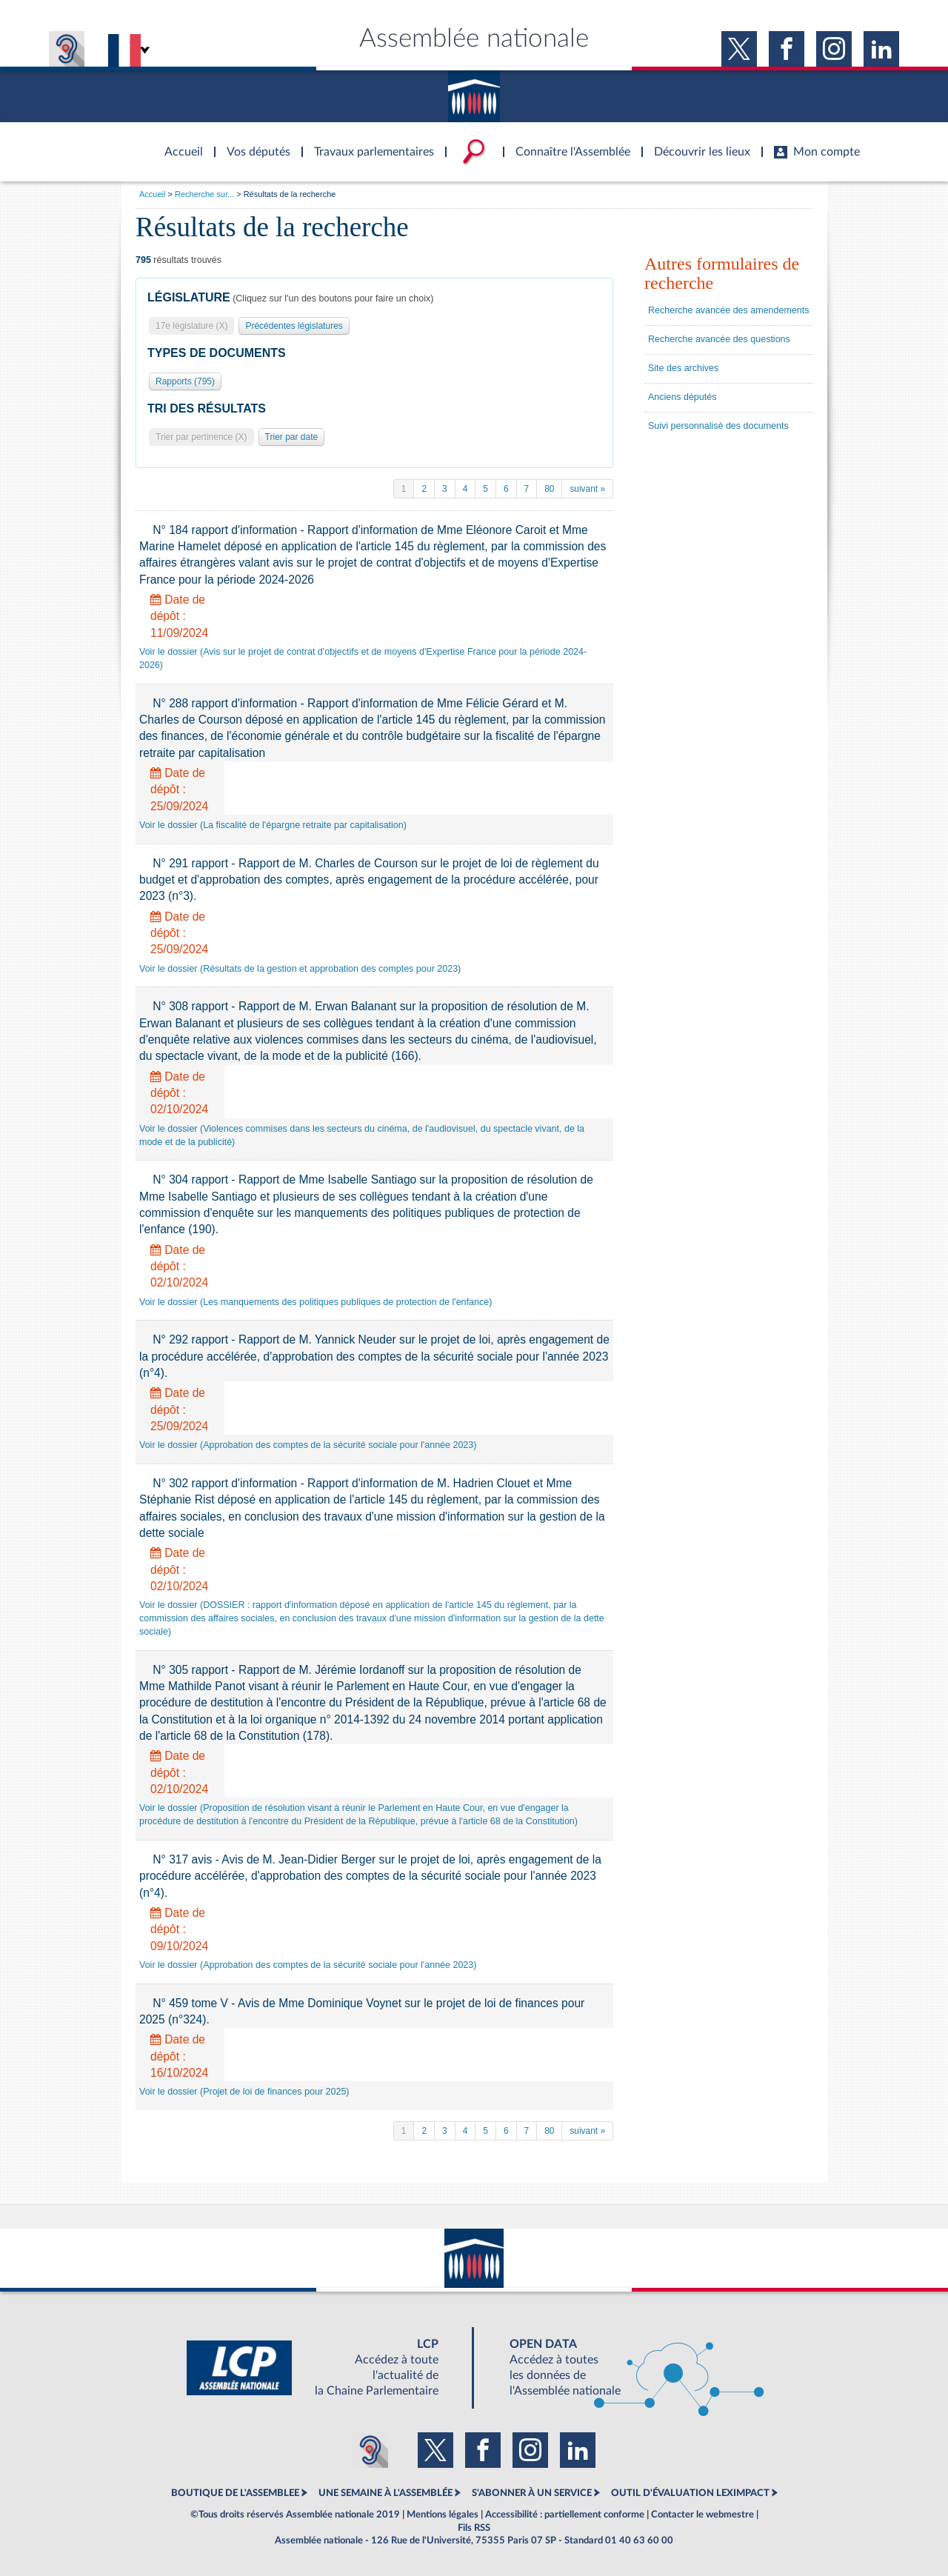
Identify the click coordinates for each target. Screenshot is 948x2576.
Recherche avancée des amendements (729, 310)
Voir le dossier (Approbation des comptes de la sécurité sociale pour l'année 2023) (307, 1445)
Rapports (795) (185, 381)
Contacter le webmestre (702, 2514)
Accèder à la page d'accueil (178, 143)
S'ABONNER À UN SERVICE (532, 2493)
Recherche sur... (204, 194)
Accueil (152, 194)
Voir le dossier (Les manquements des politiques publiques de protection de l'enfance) (315, 1302)
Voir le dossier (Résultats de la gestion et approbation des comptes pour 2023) (300, 969)
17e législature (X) (191, 326)
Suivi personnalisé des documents (718, 426)
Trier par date (291, 437)
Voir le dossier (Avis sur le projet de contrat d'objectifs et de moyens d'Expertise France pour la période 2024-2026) (363, 658)
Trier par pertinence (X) (201, 437)
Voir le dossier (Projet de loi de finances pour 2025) (244, 2091)
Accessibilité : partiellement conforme (564, 2514)
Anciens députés (682, 397)
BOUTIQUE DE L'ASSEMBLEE (235, 2493)
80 (549, 489)
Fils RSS (474, 2527)
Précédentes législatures (293, 326)
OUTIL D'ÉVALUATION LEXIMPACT (690, 2493)
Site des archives (683, 368)
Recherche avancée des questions (719, 339)
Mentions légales (442, 2514)
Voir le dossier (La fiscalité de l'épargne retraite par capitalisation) (273, 825)
